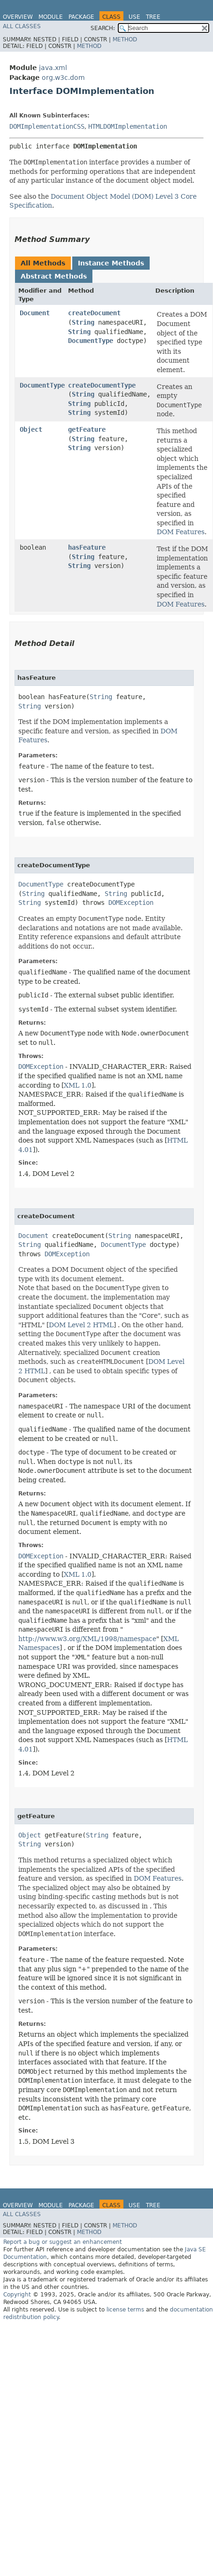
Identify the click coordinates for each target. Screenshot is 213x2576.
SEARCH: (103, 28)
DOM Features (181, 532)
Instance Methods (111, 263)
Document (35, 313)
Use (134, 17)
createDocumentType (102, 385)
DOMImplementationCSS (46, 126)
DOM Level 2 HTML (81, 1325)
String (83, 322)
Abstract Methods (54, 276)
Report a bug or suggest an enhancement (62, 2242)
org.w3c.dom (63, 77)
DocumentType (90, 340)
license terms (125, 2309)
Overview (18, 17)
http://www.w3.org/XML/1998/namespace (87, 1638)
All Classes (22, 26)
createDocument (94, 313)
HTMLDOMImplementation (127, 126)
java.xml (53, 67)
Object (31, 429)
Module (50, 17)
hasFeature (87, 547)
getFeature (87, 429)
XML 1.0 (77, 1085)
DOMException (130, 902)
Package (81, 17)
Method (125, 39)
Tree (153, 17)
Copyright (17, 2294)
